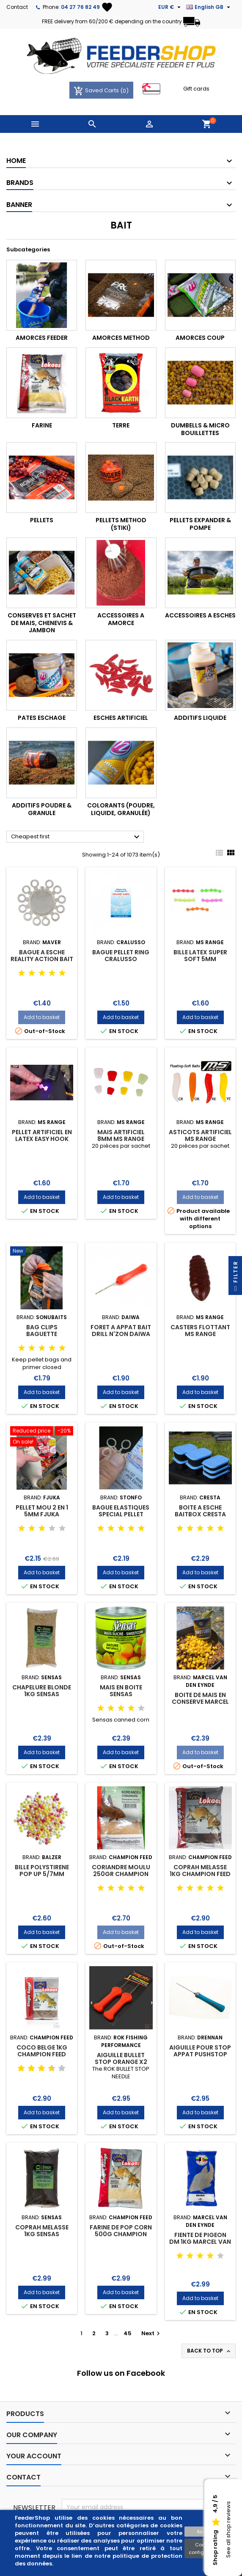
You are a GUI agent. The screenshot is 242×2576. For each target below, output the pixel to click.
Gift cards (196, 89)
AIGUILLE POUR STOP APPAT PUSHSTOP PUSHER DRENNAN (200, 2054)
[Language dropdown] (209, 7)
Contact (17, 7)
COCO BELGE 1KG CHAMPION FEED (41, 2050)
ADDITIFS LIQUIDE (200, 718)
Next (151, 2333)
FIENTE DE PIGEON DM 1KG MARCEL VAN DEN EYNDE (200, 2242)
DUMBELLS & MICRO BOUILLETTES (200, 429)
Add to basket (42, 1017)
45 (128, 2333)
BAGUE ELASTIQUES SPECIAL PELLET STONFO (120, 1514)
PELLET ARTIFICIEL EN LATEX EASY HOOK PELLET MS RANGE (42, 1139)
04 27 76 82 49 (80, 7)
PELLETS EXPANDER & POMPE (200, 524)
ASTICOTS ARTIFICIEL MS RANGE (200, 1135)
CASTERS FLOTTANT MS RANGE (200, 1330)
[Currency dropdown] (170, 7)
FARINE (42, 425)
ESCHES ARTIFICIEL (121, 718)
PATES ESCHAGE (42, 718)
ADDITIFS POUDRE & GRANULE (42, 809)
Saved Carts (97, 90)
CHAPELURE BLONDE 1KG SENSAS (41, 1690)
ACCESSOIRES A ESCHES (200, 615)
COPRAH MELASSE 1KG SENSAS (42, 2230)
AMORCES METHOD (121, 337)
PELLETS (41, 520)
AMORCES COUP (200, 337)
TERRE (120, 425)
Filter (235, 1278)
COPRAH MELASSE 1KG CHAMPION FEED (200, 1870)
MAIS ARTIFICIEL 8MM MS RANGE (121, 1135)
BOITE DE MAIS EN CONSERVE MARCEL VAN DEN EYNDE (200, 1702)
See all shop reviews (228, 2530)
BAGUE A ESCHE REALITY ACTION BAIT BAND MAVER (42, 959)
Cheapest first (76, 837)
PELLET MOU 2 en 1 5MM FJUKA (42, 1510)
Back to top (209, 2351)
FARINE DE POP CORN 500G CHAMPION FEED (121, 2234)
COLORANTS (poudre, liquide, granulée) (121, 809)
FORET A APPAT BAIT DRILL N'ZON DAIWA (121, 1330)
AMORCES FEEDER (42, 337)
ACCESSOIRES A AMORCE (120, 619)
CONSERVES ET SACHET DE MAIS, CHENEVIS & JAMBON (42, 622)
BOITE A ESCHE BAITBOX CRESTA (200, 1510)
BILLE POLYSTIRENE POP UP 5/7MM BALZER (42, 1874)
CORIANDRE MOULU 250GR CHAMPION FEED (121, 1874)
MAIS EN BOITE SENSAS (121, 1690)
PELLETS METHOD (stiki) (121, 524)
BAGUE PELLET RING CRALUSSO (120, 955)
